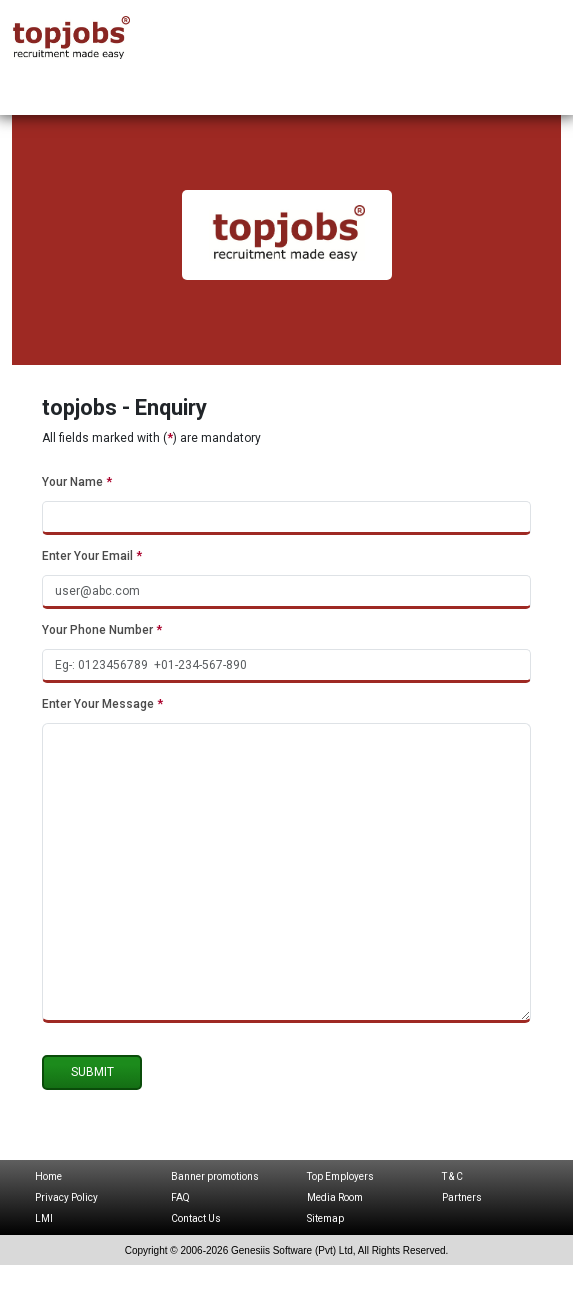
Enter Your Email (92, 556)
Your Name (77, 482)
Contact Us (196, 1218)
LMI (44, 1218)
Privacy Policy (66, 1197)
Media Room (335, 1197)
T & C (452, 1176)
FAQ (180, 1197)
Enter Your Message (102, 704)
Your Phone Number (102, 630)
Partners (462, 1197)
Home (48, 1176)
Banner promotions (215, 1176)
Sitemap (325, 1218)
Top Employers (340, 1176)
